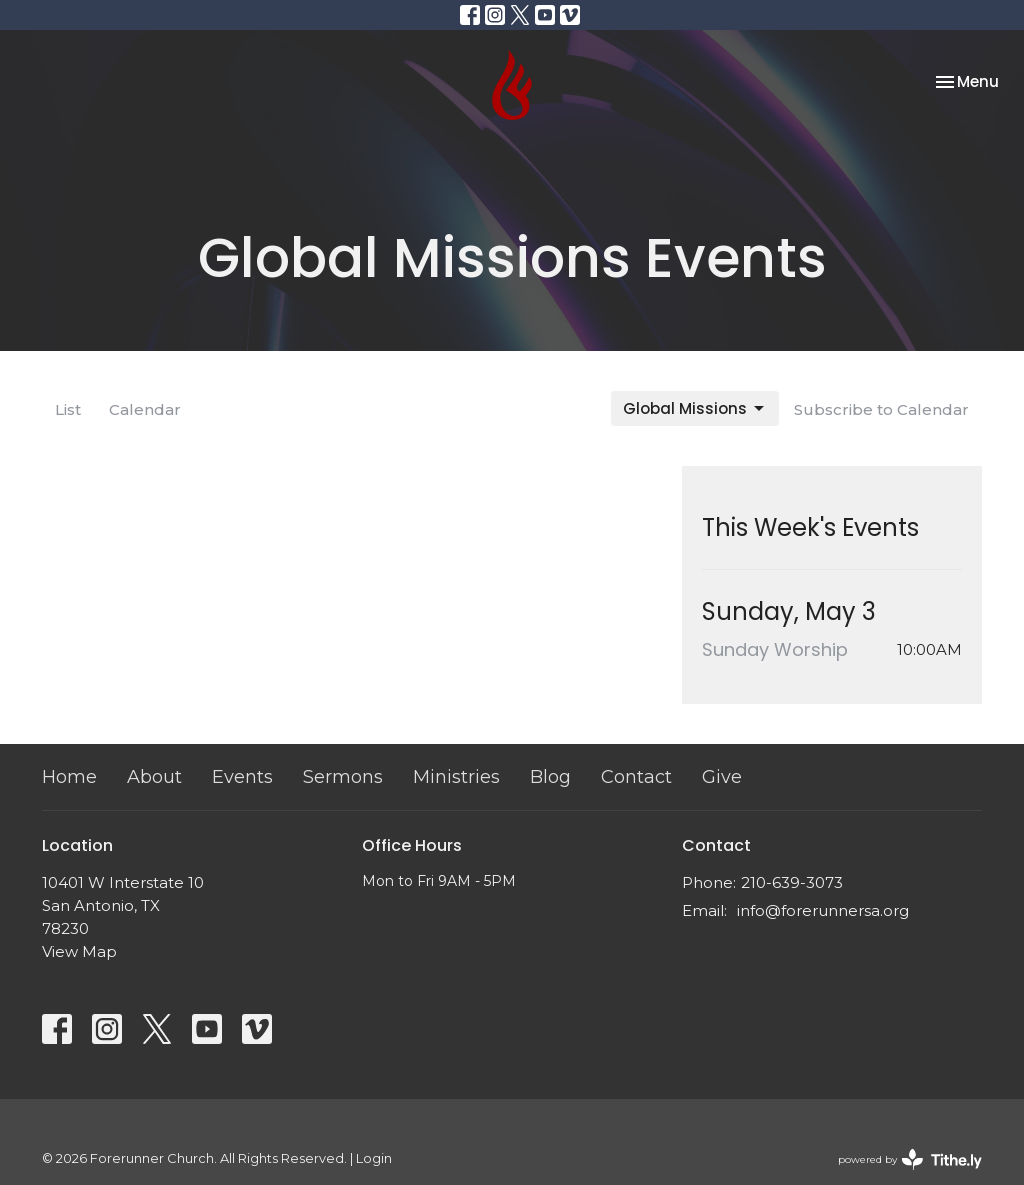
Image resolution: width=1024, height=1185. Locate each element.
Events (242, 777)
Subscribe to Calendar (881, 409)
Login (374, 1158)
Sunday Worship (775, 649)
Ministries (456, 777)
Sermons (343, 777)
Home (69, 777)
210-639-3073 (792, 882)
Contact (636, 777)
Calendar (145, 409)
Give (722, 777)
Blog (550, 777)
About (154, 777)
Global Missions (695, 408)
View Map (79, 951)
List (68, 409)
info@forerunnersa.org (823, 910)
